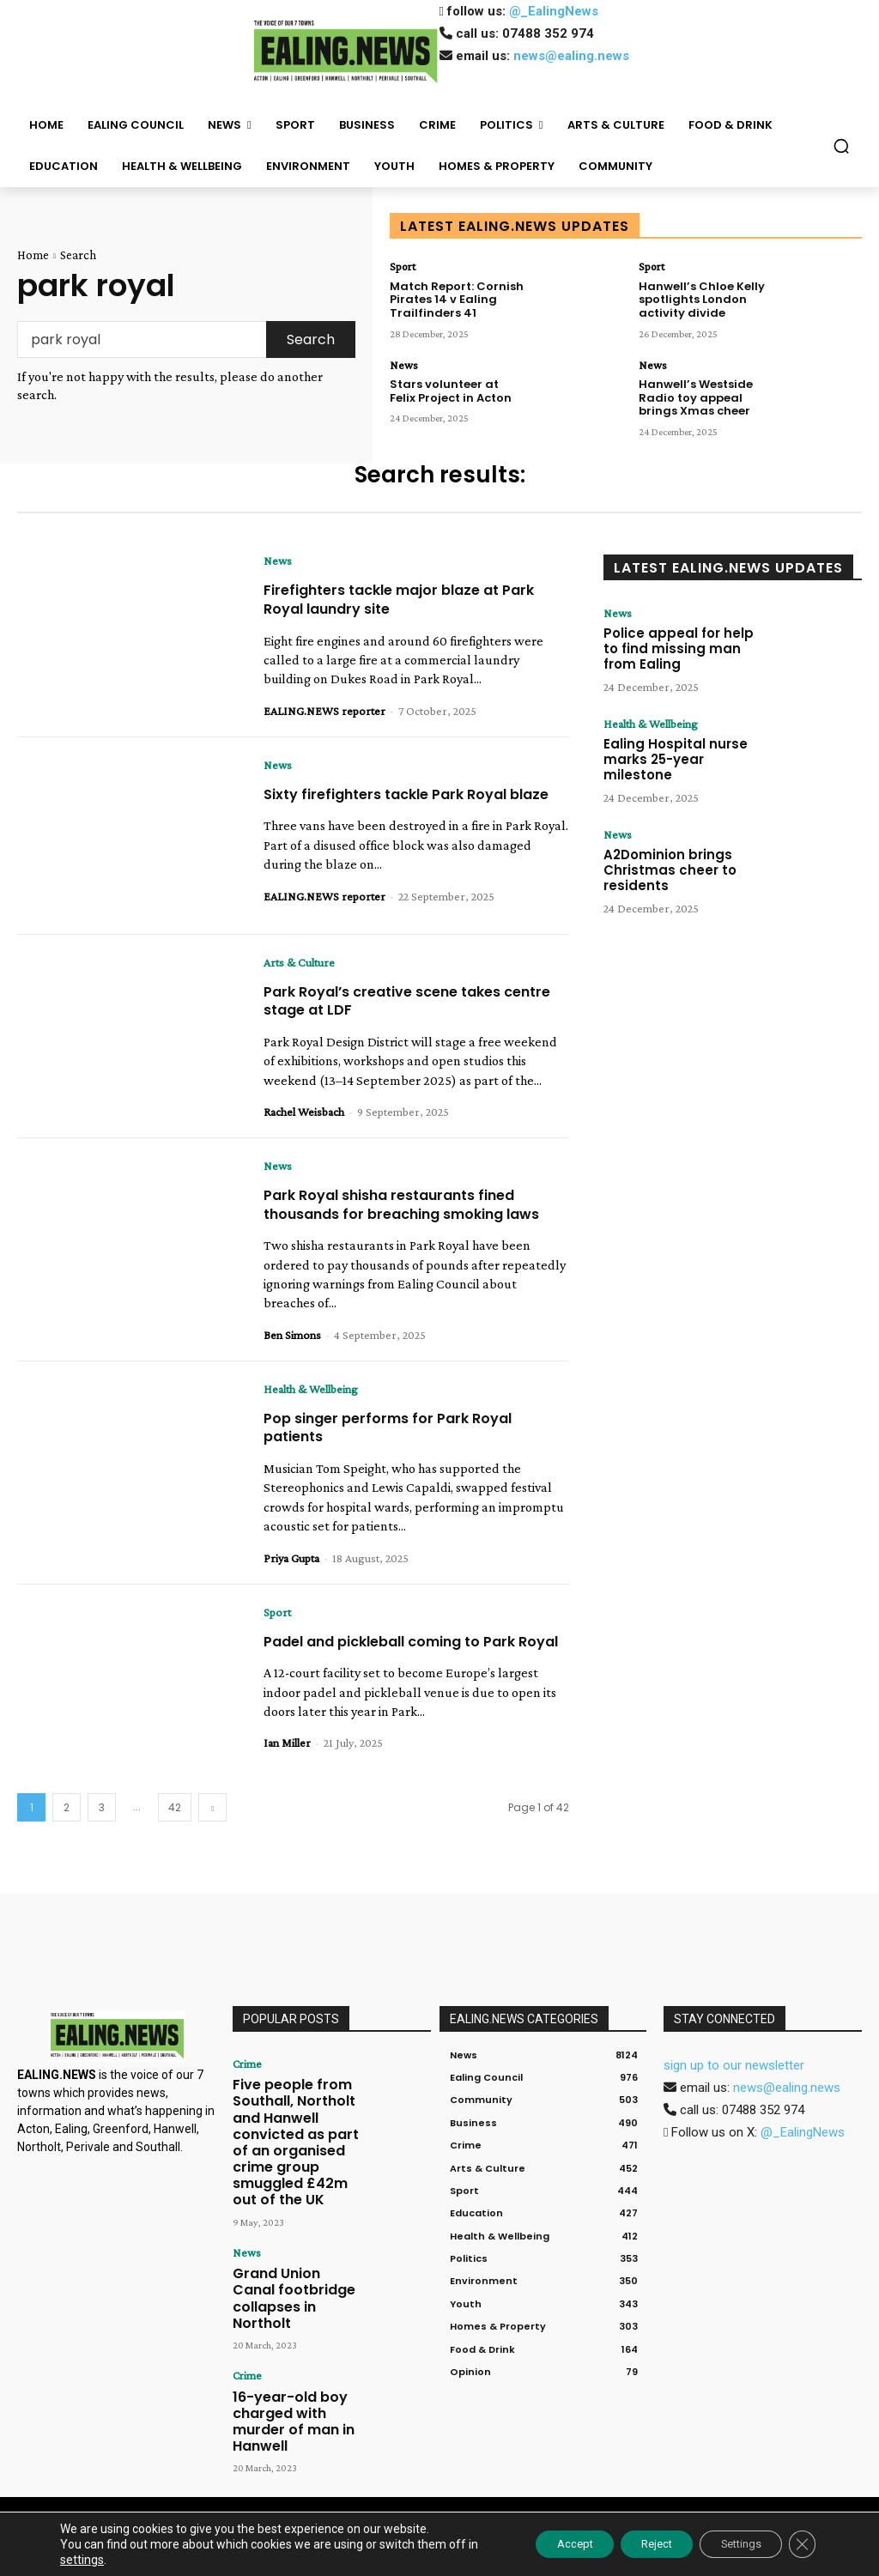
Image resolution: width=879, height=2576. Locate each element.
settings (114, 2560)
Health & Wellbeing (311, 1414)
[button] (841, 146)
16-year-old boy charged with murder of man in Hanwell (291, 2347)
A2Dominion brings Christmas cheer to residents (664, 858)
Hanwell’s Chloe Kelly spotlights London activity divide (697, 296)
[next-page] (212, 1838)
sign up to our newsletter (734, 2096)
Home (33, 255)
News (401, 360)
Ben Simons (292, 1360)
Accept (536, 2544)
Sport (400, 266)
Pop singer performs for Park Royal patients (400, 1452)
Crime (245, 2094)
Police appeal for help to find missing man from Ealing (681, 647)
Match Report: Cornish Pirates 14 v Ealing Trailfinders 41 (451, 296)
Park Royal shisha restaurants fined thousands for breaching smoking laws (405, 1220)
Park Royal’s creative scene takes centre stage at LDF (396, 1006)
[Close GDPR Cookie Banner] (800, 2544)
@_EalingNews (553, 11)
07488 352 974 (548, 33)
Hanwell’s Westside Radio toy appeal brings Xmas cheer (706, 389)
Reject (631, 2544)
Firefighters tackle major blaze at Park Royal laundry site (415, 599)
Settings (729, 2544)
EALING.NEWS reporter (324, 711)
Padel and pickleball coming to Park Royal (406, 1675)
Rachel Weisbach (304, 1118)
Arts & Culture (299, 968)
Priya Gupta (291, 1583)
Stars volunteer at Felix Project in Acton (454, 383)
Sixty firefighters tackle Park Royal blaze (399, 803)
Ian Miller (287, 1786)
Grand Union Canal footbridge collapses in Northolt (292, 2254)
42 (174, 1838)
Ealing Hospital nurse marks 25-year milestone (682, 748)
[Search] (310, 339)
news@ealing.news (571, 56)
